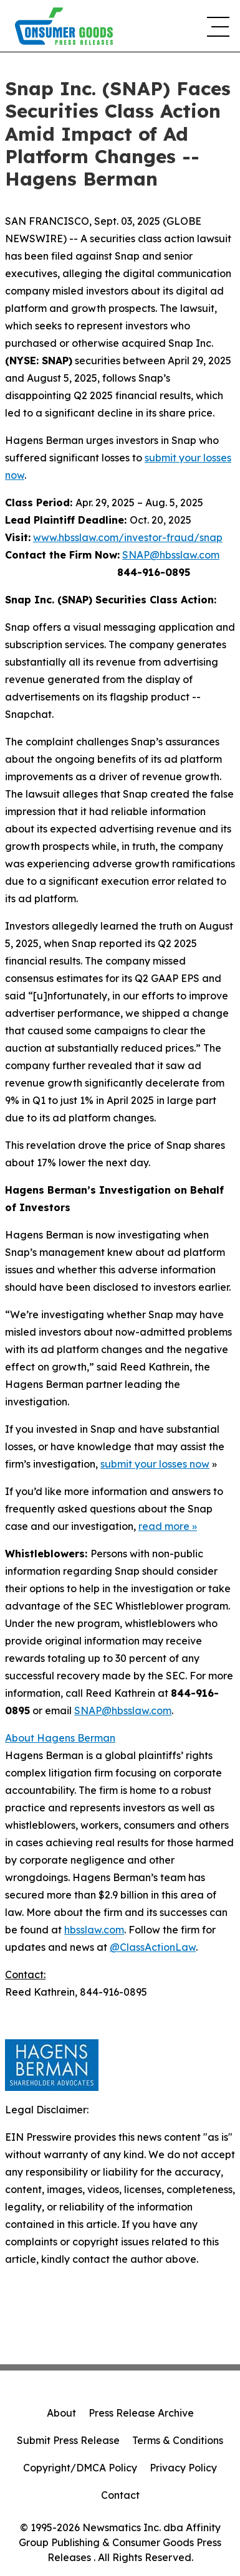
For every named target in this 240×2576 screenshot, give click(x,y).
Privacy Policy (183, 2467)
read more (164, 1526)
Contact (120, 2495)
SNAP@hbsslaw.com (170, 555)
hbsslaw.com (94, 1929)
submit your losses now (154, 1464)
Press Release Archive (141, 2413)
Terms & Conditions (177, 2440)
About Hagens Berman (60, 1738)
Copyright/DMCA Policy (80, 2467)
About (61, 2413)
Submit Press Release (68, 2440)
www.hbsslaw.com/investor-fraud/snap (128, 537)
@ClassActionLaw (153, 1947)
